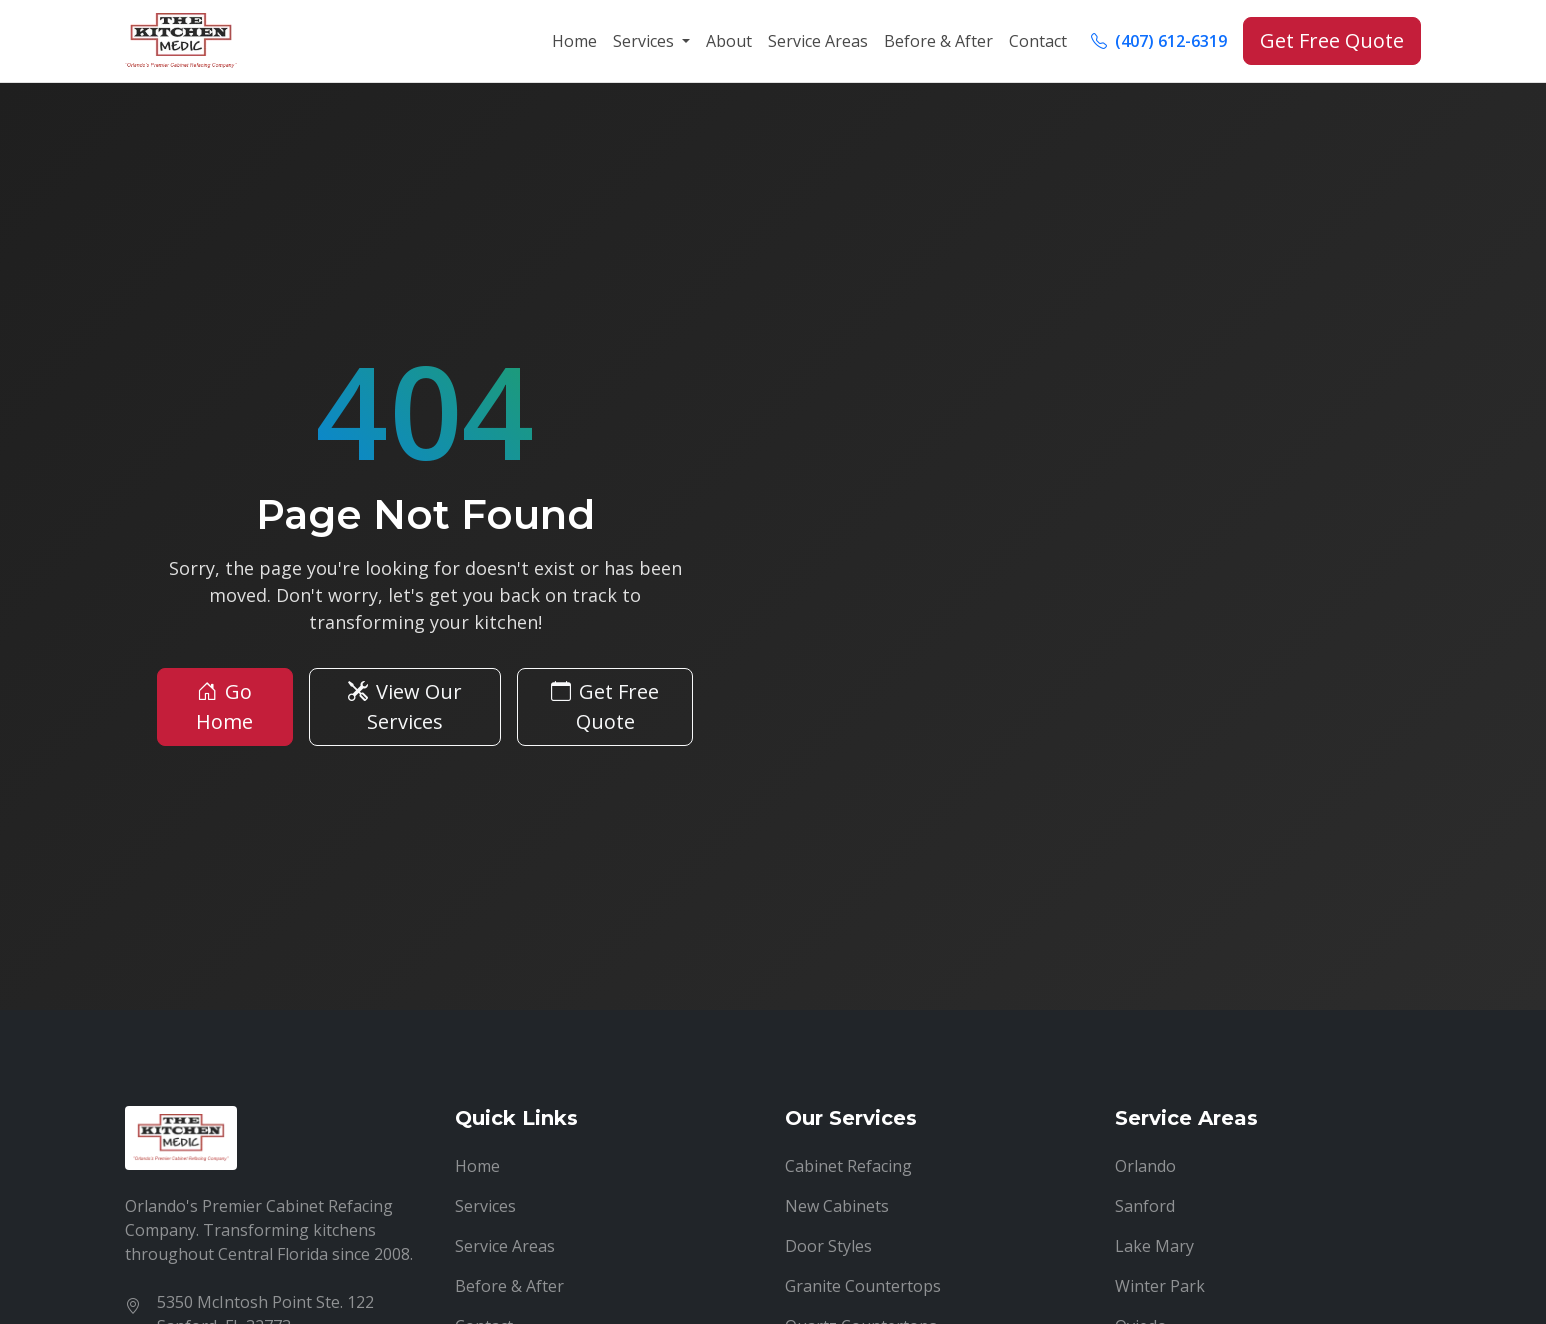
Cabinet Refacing (848, 1166)
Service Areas (818, 41)
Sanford (1145, 1206)
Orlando (1145, 1166)
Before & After (938, 41)
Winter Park (1160, 1286)
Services (485, 1206)
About (729, 41)
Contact (1038, 41)
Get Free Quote (1332, 40)
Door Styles (828, 1246)
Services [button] (645, 41)
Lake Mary (1154, 1246)
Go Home (224, 706)
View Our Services (405, 706)
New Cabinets (837, 1206)
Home (574, 41)
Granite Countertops (863, 1286)
